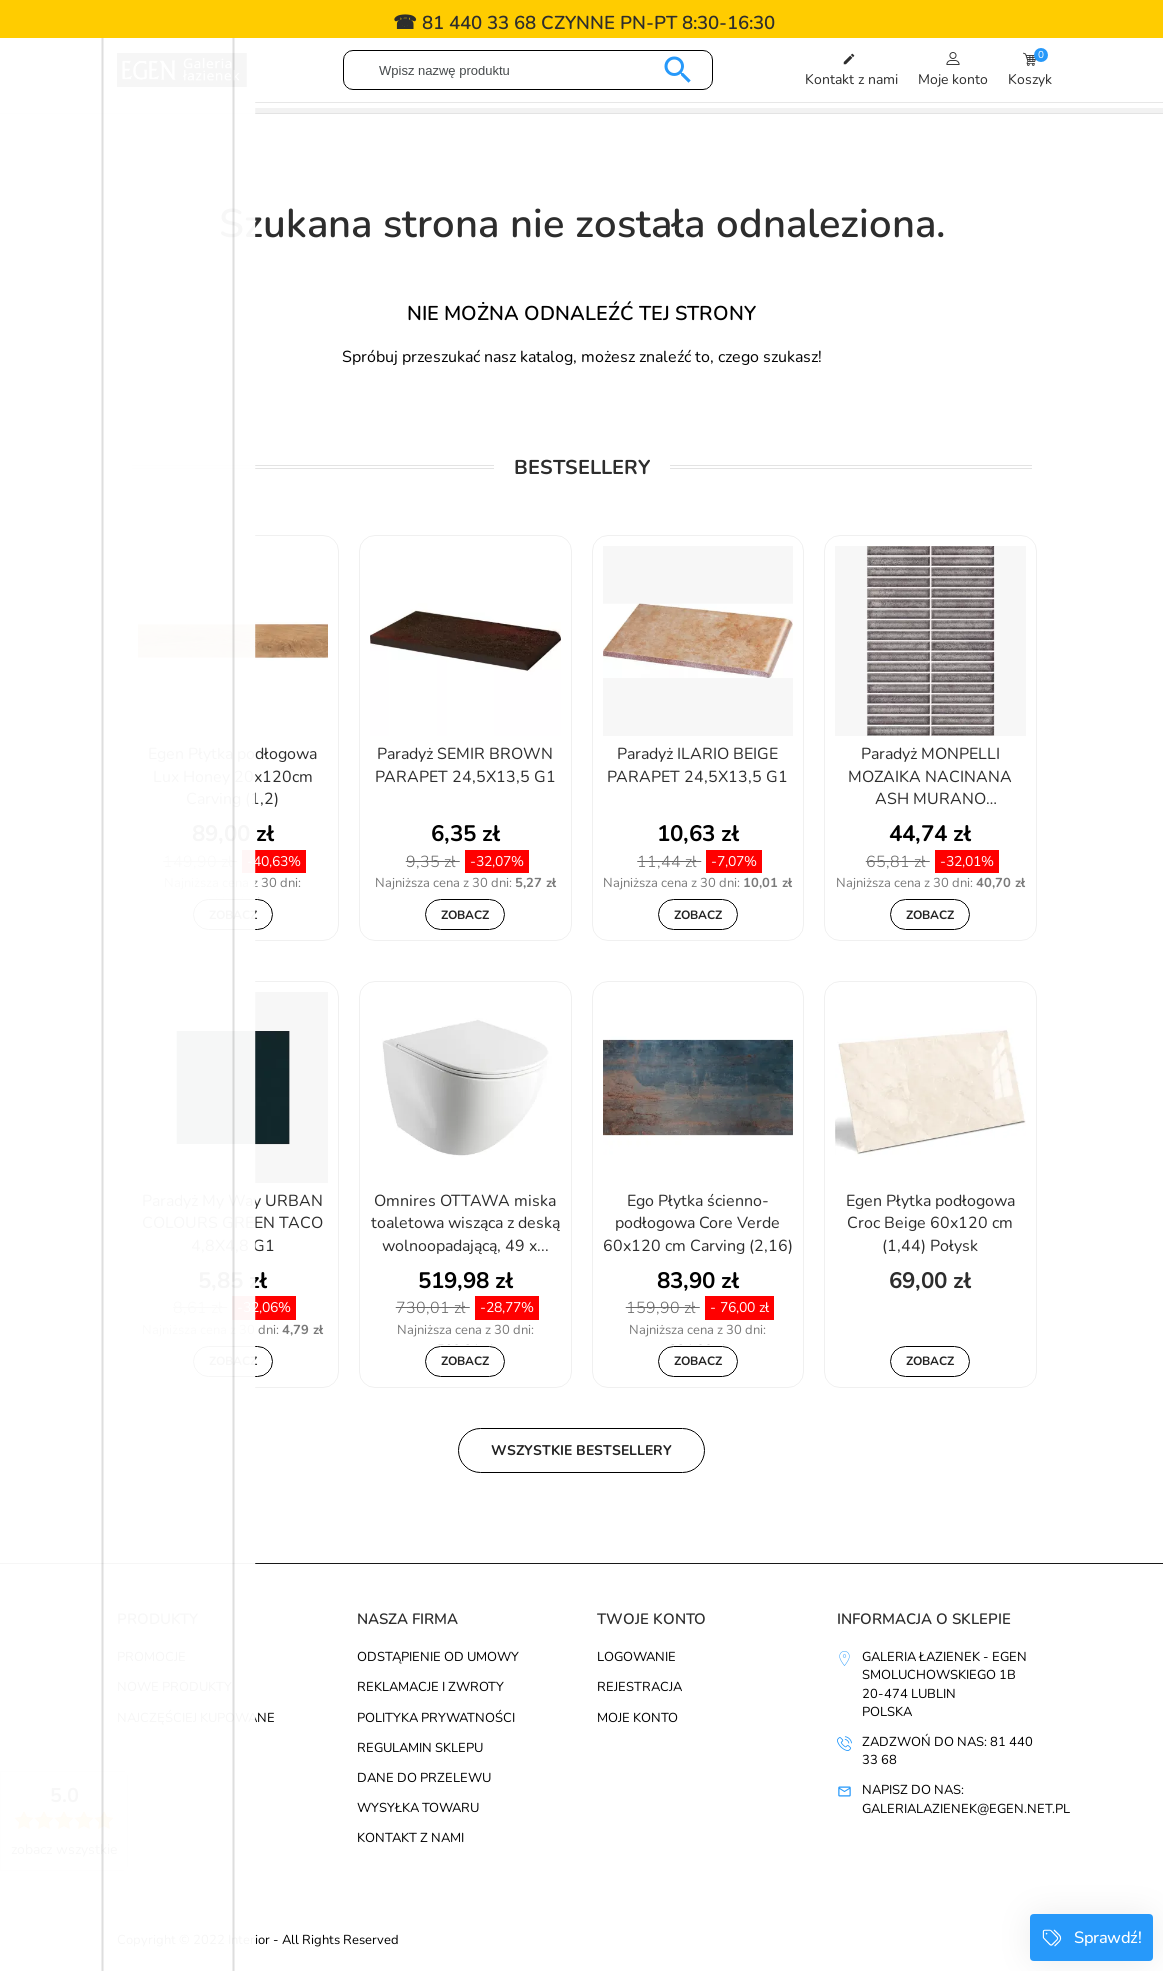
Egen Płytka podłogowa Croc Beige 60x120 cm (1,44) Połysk (930, 1223)
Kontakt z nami (410, 1838)
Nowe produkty (174, 1687)
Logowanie (636, 1657)
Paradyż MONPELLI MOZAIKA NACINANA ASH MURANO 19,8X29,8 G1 (930, 778)
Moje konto (637, 1718)
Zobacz (233, 915)
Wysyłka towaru (418, 1808)
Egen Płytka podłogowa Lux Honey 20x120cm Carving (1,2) (232, 776)
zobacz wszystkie (64, 1849)
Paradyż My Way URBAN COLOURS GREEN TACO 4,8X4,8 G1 (232, 1223)
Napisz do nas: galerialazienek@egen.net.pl (966, 1799)
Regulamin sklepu (420, 1748)
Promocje (151, 1657)
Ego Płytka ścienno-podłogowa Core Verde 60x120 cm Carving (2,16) (698, 1223)
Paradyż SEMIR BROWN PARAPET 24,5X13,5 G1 (465, 765)
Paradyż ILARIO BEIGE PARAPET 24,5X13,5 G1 (697, 765)
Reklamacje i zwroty (430, 1687)
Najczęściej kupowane (196, 1718)
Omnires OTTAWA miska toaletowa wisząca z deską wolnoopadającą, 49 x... (465, 1223)
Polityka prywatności (436, 1718)
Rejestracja (639, 1687)
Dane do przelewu (424, 1778)
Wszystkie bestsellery (581, 1450)
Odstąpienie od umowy (438, 1657)
